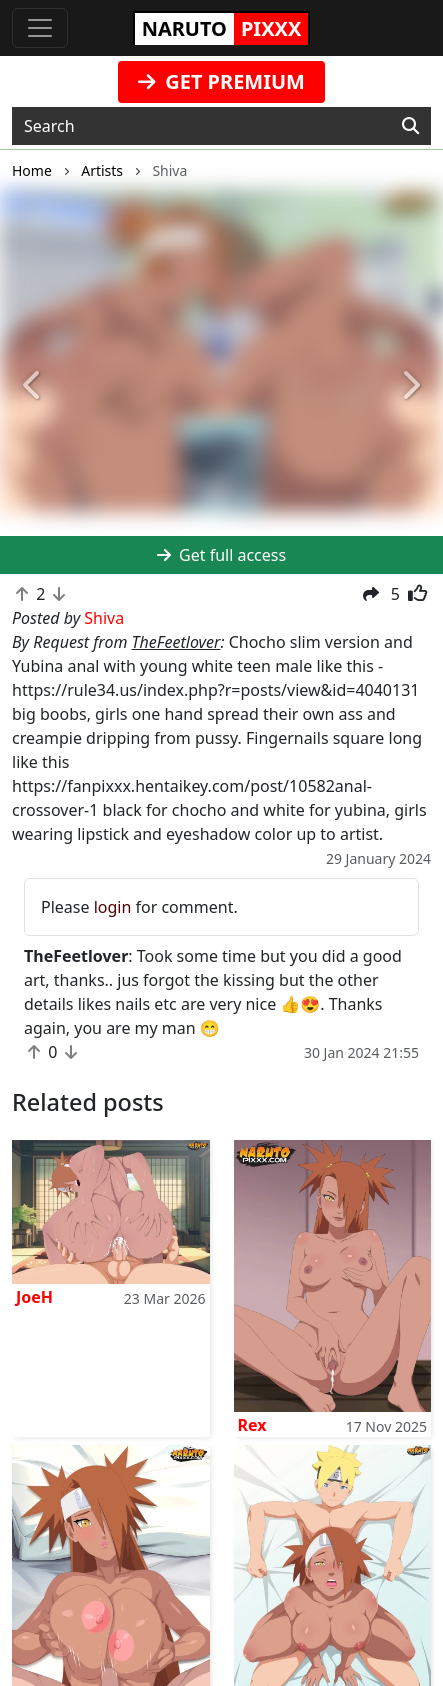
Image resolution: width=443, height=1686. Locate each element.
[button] (33, 386)
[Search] (410, 126)
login (113, 907)
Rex (252, 1425)
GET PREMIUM (221, 81)
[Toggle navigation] (40, 28)
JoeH (34, 1297)
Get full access (221, 555)
